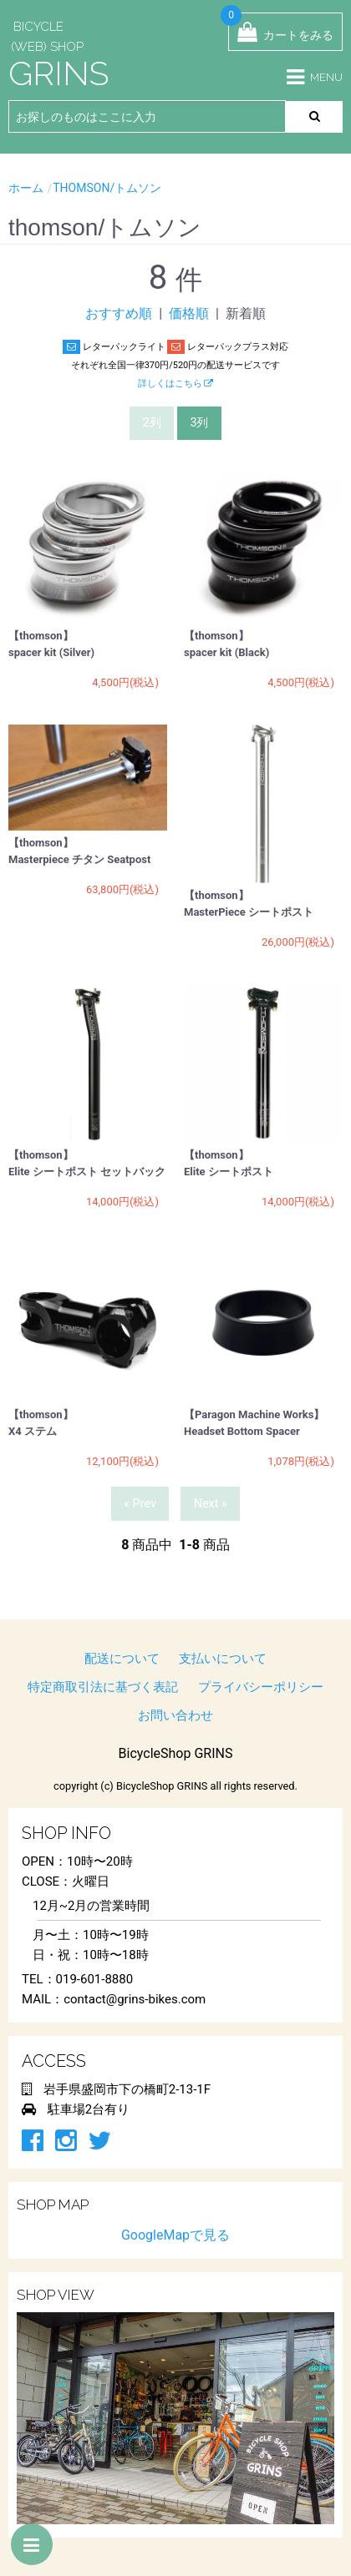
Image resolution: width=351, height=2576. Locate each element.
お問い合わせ (175, 1715)
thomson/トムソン (107, 187)
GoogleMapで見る (175, 2235)
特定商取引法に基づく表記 (103, 1687)
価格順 (189, 313)
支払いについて (223, 1658)
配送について (122, 1658)
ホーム (25, 187)
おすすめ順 (118, 313)
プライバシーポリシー (260, 1687)
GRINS (58, 73)
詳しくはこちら (176, 383)
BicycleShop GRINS (176, 1753)
